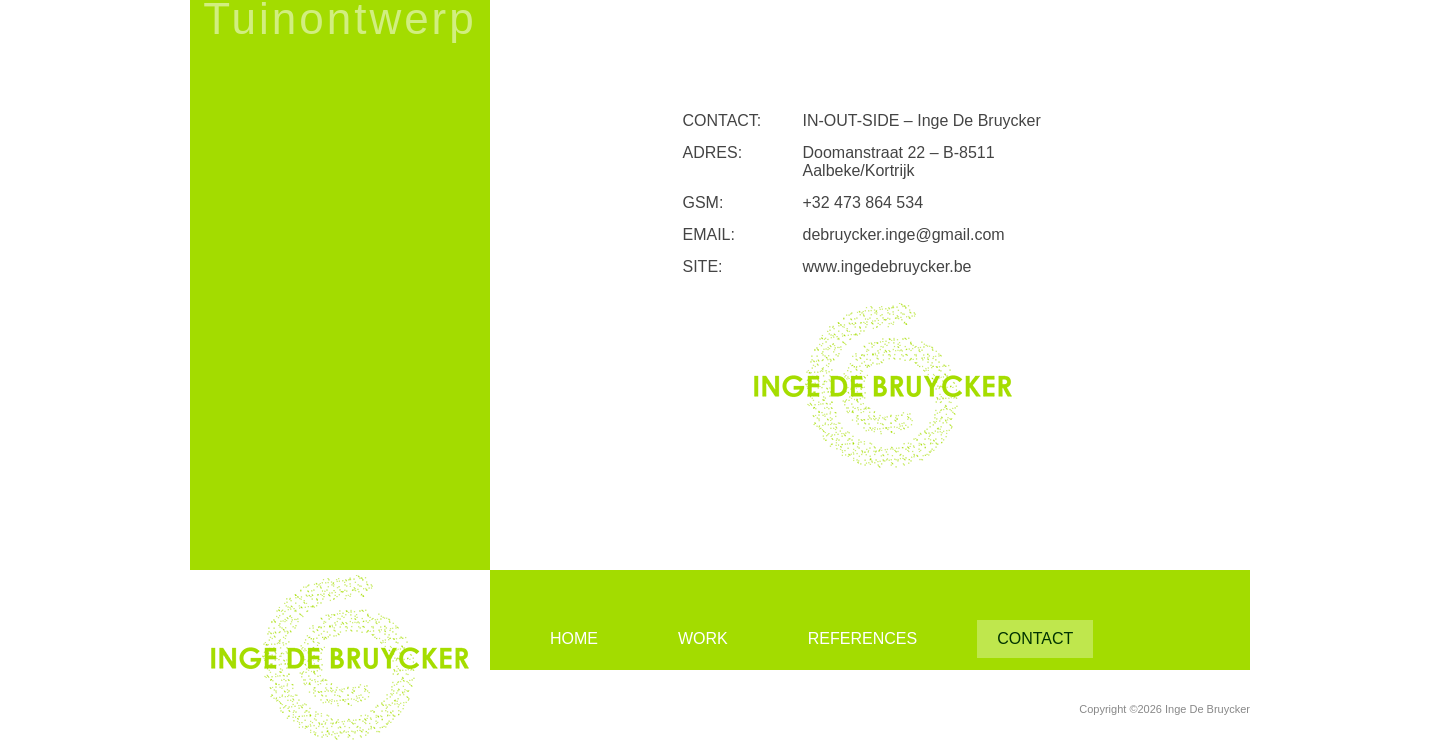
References (862, 638)
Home (574, 638)
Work (703, 638)
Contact (1035, 638)
